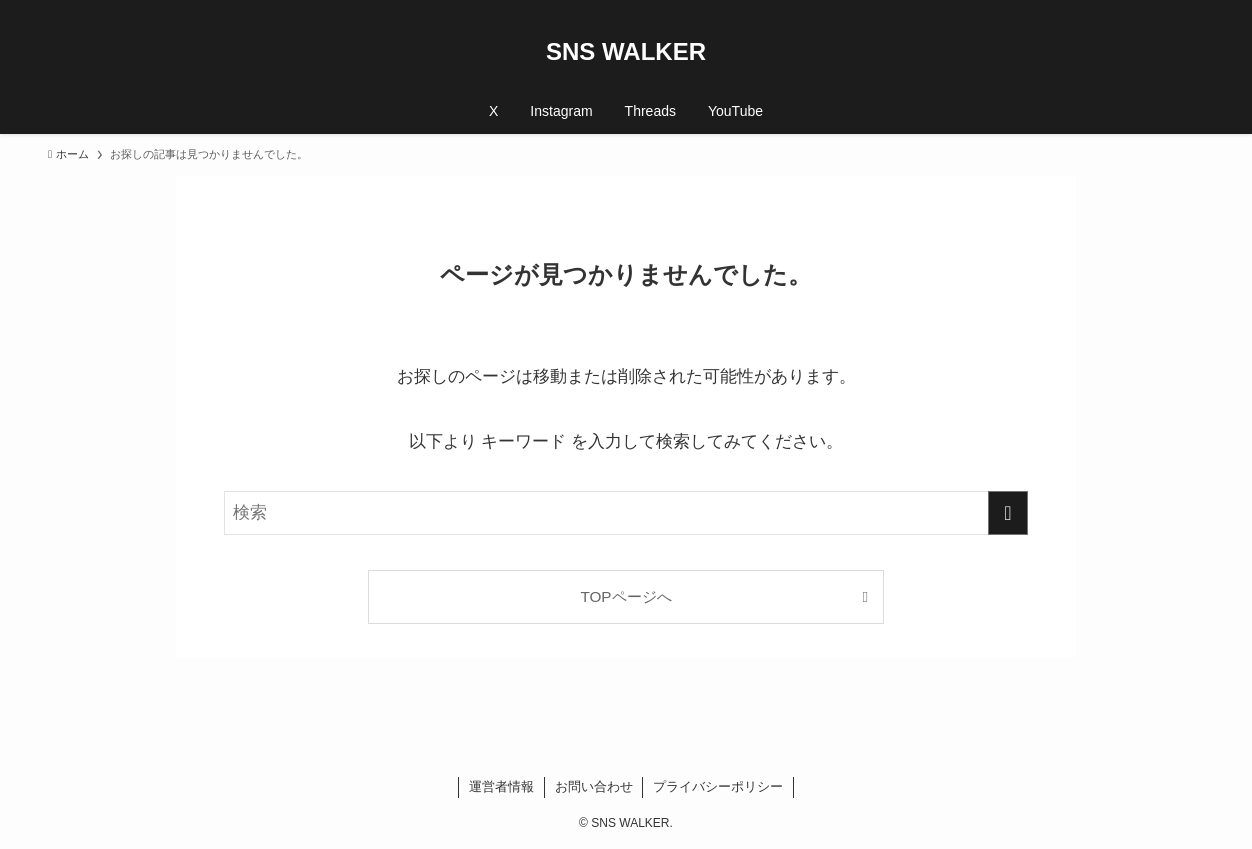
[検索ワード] (626, 513)
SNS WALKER (626, 52)
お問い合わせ (594, 786)
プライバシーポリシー (718, 786)
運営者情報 (501, 786)
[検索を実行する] (1008, 513)
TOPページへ (625, 596)
